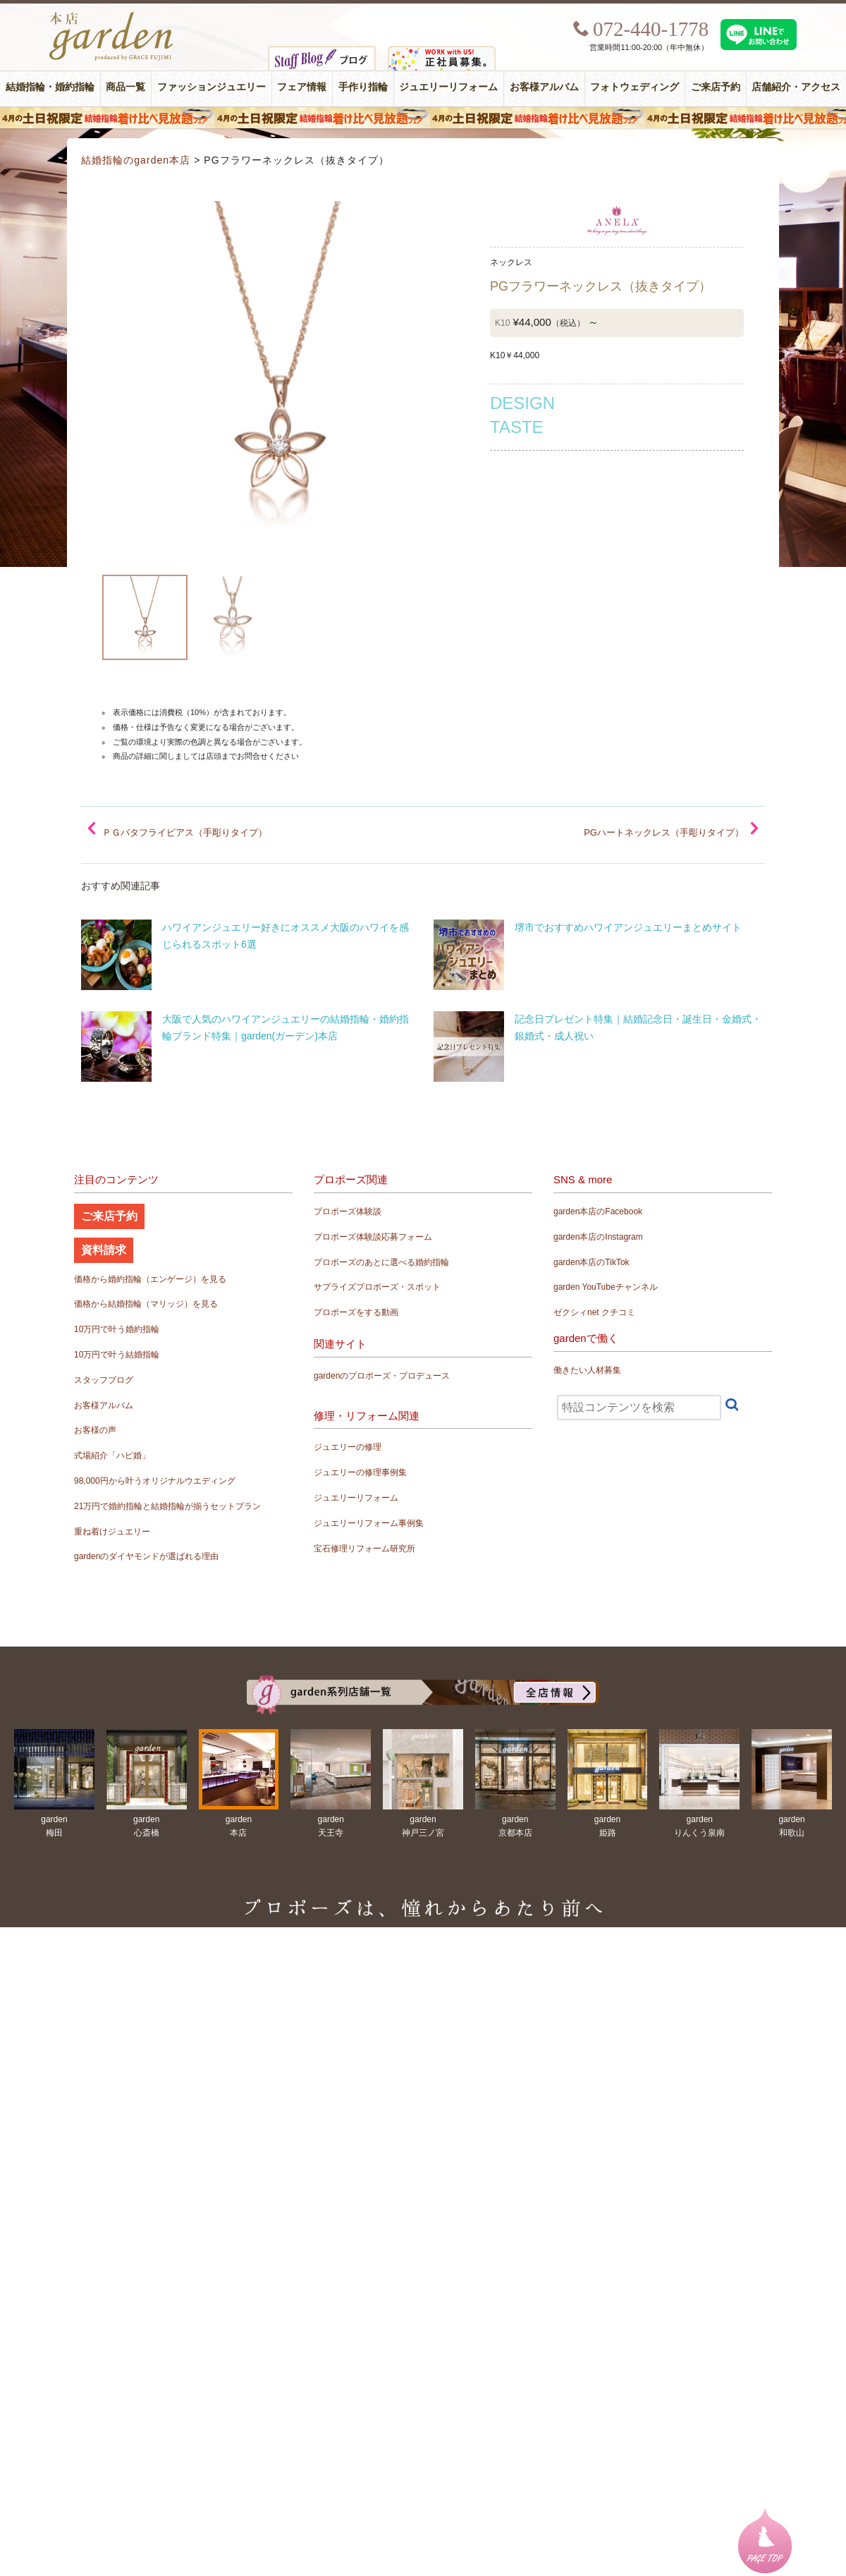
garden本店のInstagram (598, 1237)
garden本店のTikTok (591, 1262)
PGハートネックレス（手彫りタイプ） (664, 832)
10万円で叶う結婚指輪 (116, 1355)
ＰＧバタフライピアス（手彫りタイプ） (184, 832)
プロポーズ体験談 (347, 1211)
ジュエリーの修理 (347, 1447)
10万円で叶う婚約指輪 (116, 1329)
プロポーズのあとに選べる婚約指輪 (381, 1262)
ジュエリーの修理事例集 (360, 1472)
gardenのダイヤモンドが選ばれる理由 (146, 1556)
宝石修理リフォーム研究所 (364, 1548)
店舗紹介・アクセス (796, 87)
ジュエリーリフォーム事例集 (369, 1523)
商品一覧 (125, 87)
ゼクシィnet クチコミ (594, 1312)
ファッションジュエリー (211, 87)
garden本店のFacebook (597, 1211)
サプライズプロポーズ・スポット (377, 1287)
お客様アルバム (544, 87)
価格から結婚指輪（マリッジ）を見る (146, 1304)
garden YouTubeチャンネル (605, 1287)
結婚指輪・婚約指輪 (50, 87)
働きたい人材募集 (587, 1370)
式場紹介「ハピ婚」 (112, 1455)
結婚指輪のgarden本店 (135, 160)
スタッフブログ (103, 1380)
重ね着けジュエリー (112, 1532)
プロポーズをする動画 (356, 1312)
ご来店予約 (715, 87)
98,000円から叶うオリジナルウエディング (154, 1481)
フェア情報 (301, 87)
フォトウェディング (634, 87)
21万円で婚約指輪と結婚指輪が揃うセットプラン (167, 1506)
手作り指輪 (363, 87)
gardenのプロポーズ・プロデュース (382, 1376)
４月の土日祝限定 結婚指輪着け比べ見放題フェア (423, 117)
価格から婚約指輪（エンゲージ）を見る (150, 1279)
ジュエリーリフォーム (448, 87)
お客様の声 (95, 1430)
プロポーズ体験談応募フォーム (373, 1237)
